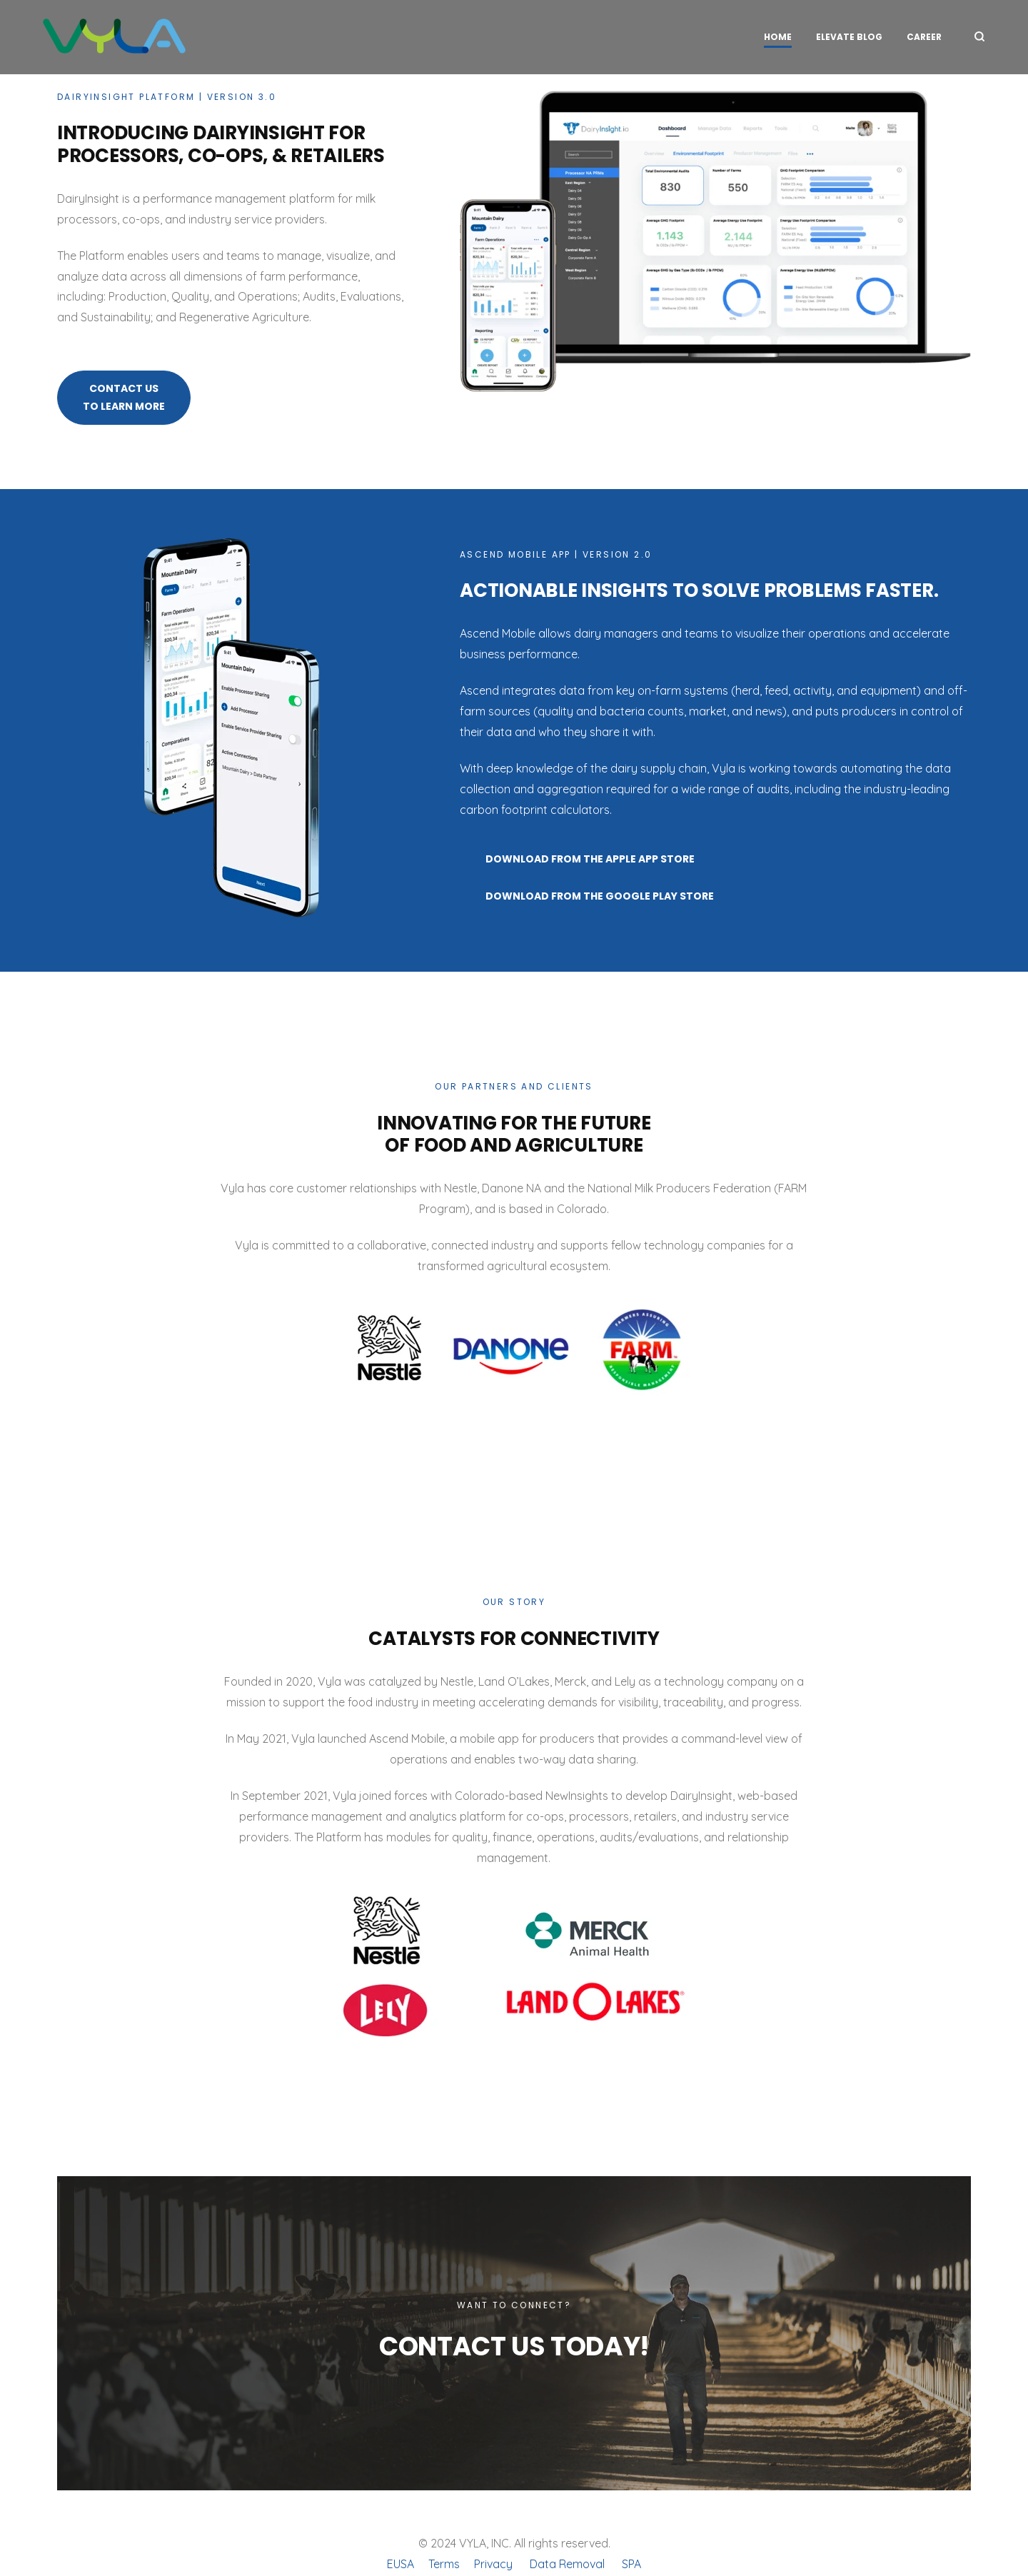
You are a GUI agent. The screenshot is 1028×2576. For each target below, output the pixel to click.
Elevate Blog (849, 37)
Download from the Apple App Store (590, 859)
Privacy (493, 2564)
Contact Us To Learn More (124, 397)
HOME (778, 37)
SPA (631, 2564)
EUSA (400, 2564)
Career (924, 37)
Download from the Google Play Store (599, 896)
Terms (444, 2564)
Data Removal (567, 2564)
